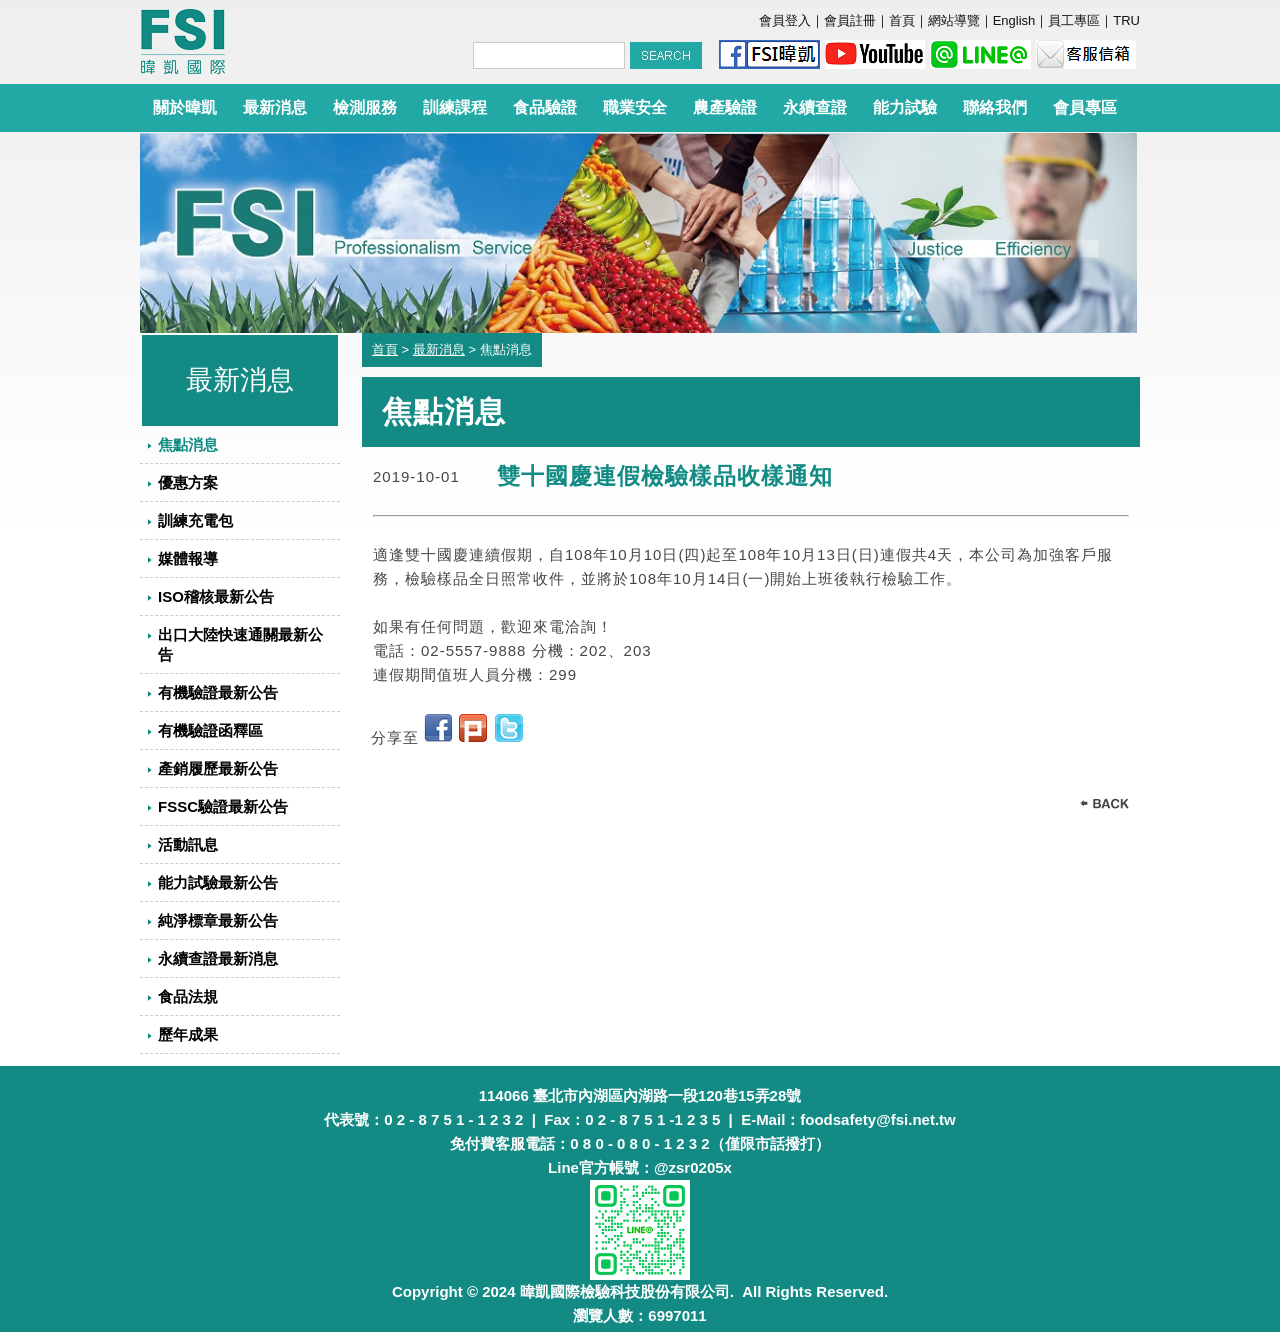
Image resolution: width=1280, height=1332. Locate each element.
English (1014, 20)
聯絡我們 (995, 107)
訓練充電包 (195, 520)
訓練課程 (455, 107)
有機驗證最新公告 (218, 692)
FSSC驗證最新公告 (223, 806)
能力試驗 (905, 107)
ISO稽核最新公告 (216, 596)
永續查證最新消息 (218, 958)
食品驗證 (545, 107)
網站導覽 (954, 20)
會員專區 (1085, 107)
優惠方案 (188, 482)
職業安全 (635, 107)
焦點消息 (188, 444)
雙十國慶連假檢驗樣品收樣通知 (665, 476)
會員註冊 (850, 20)
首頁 (902, 20)
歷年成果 (188, 1034)
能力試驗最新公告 (218, 882)
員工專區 (1074, 20)
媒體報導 (188, 558)
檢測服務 (365, 107)
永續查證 (815, 107)
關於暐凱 (185, 107)
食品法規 (188, 996)
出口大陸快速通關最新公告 (240, 644)
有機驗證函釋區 (210, 730)
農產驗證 (725, 107)
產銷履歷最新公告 (218, 768)
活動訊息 (188, 844)
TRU (1126, 20)
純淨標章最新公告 (218, 920)
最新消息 (275, 107)
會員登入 (785, 20)
